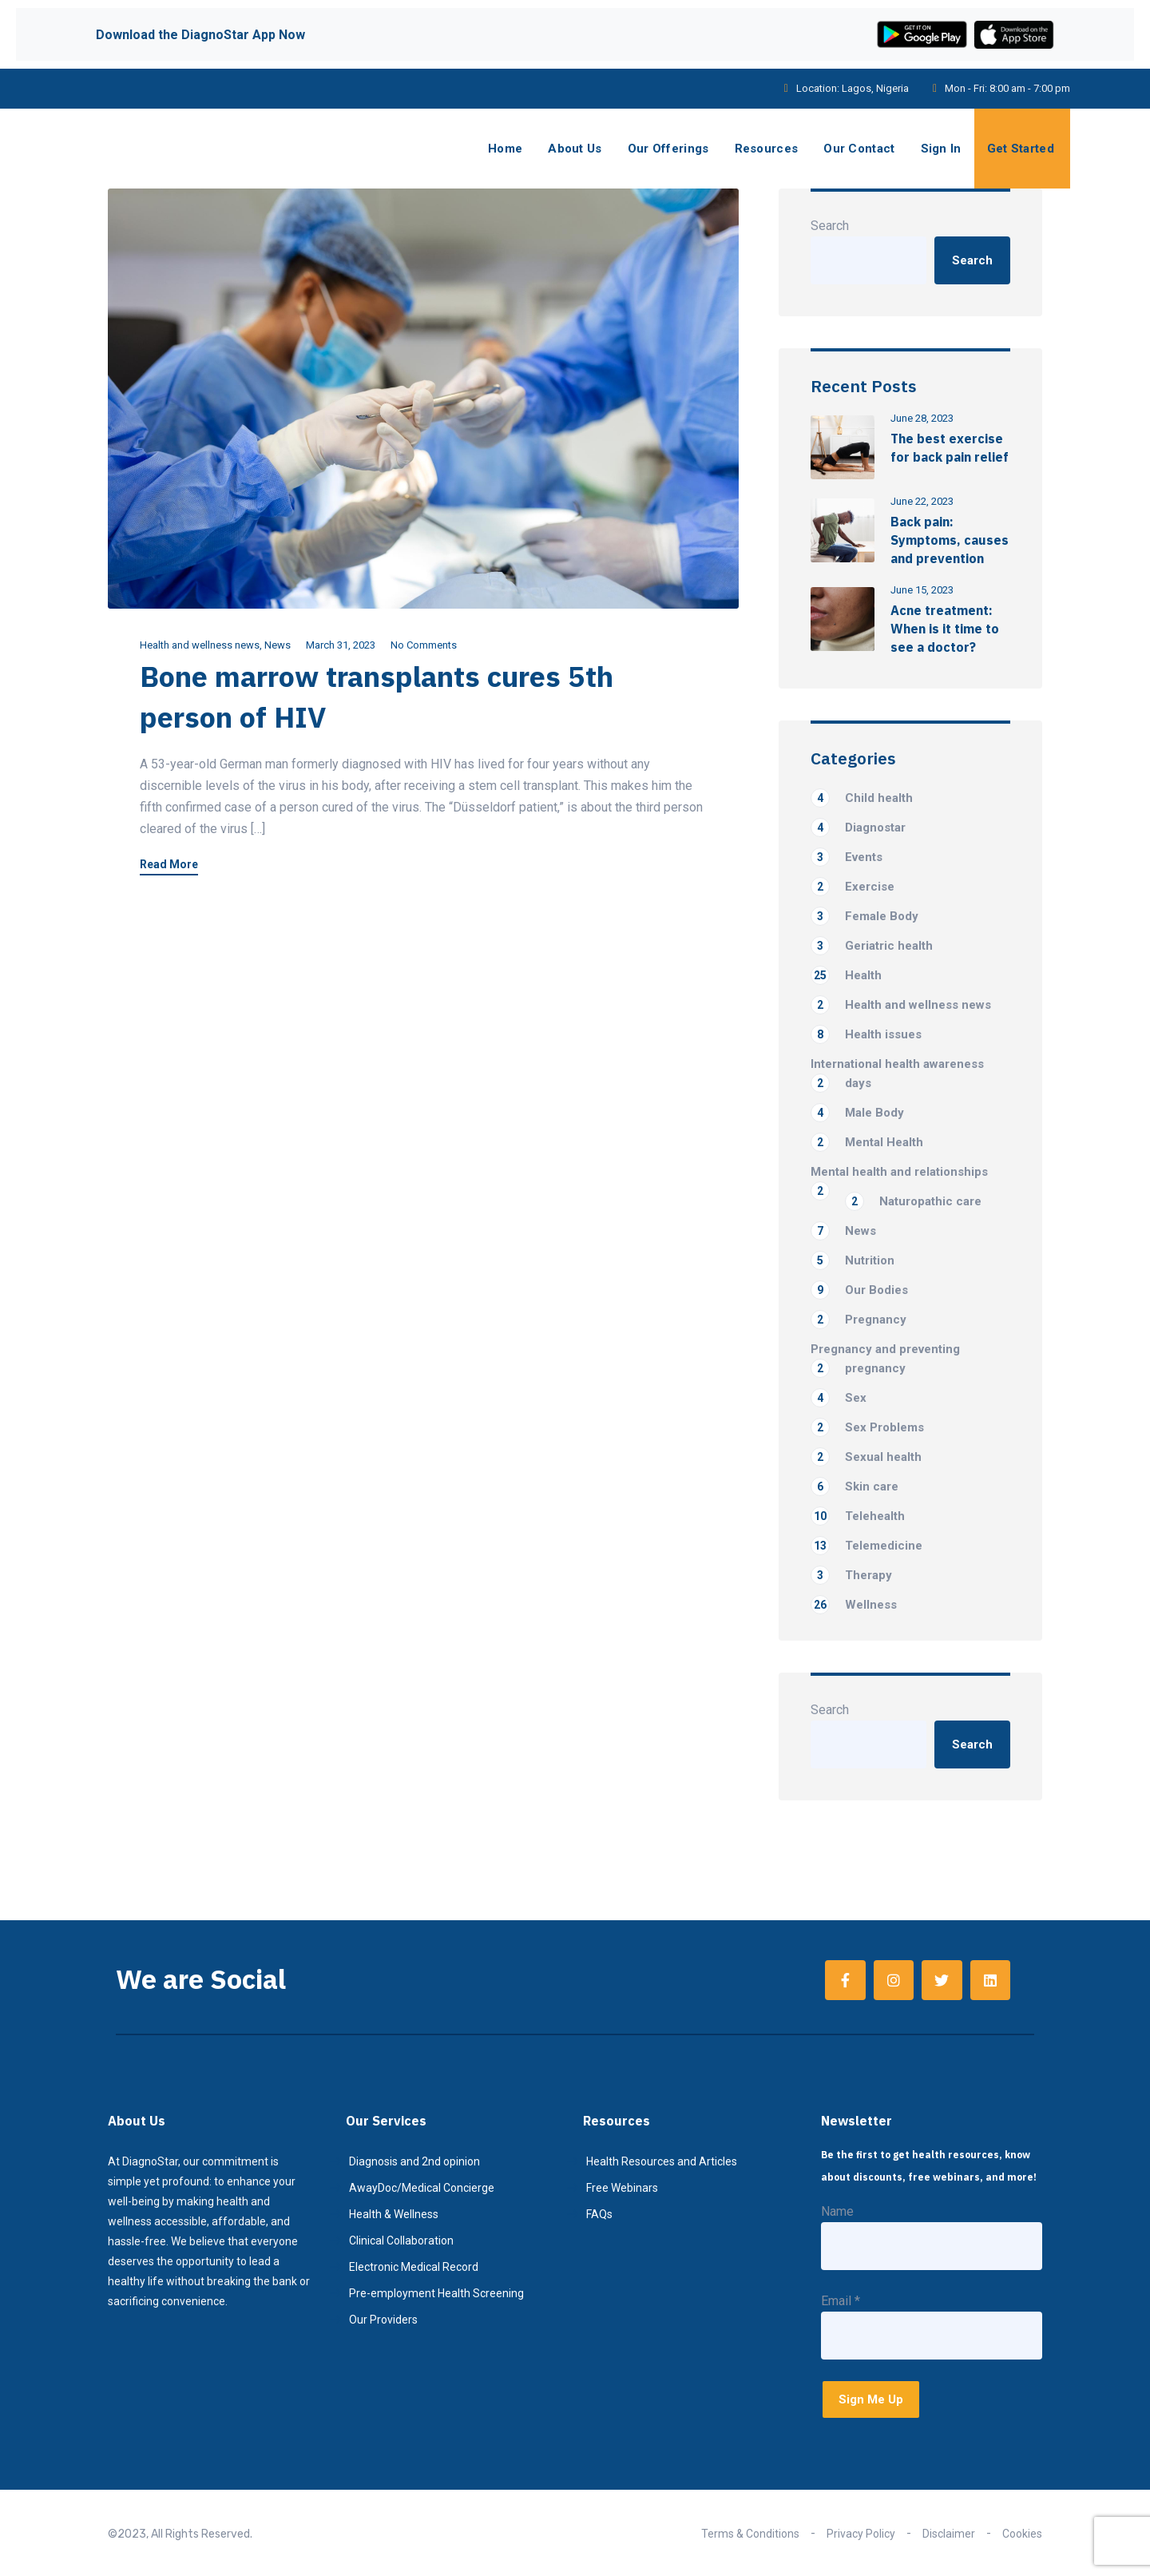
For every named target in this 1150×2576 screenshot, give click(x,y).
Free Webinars (622, 2187)
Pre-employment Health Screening (436, 2293)
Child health (862, 798)
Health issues (866, 1034)
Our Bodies (859, 1290)
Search (830, 225)
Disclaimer (948, 2533)
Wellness (854, 1604)
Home (505, 148)
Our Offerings (668, 148)
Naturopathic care (913, 1201)
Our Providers (383, 2319)
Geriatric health (872, 945)
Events (846, 857)
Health (846, 975)
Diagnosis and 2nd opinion (414, 2161)
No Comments (424, 645)
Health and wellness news (200, 645)
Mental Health (867, 1142)
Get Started (1020, 148)
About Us (574, 148)
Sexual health (866, 1457)
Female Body (864, 916)
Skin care (854, 1486)
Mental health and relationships (899, 1173)
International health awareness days (897, 1075)
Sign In (941, 148)
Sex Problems (867, 1427)
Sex (838, 1397)
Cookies (1022, 2533)
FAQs (599, 2214)
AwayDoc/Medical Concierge (421, 2187)
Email (840, 2300)
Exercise (852, 886)
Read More (169, 865)
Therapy (851, 1575)
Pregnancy (858, 1319)
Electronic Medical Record (413, 2266)
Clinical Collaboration (401, 2240)
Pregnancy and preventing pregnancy (885, 1360)
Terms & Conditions (750, 2533)
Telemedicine (866, 1545)
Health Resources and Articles (661, 2161)
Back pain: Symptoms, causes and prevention (949, 540)
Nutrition (852, 1260)
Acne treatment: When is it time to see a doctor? (944, 628)
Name (837, 2211)
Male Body (857, 1112)
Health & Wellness (393, 2214)
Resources (767, 148)
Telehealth (858, 1516)
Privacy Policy (861, 2533)
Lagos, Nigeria (875, 88)
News (277, 645)
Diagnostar (858, 827)
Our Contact (858, 148)
